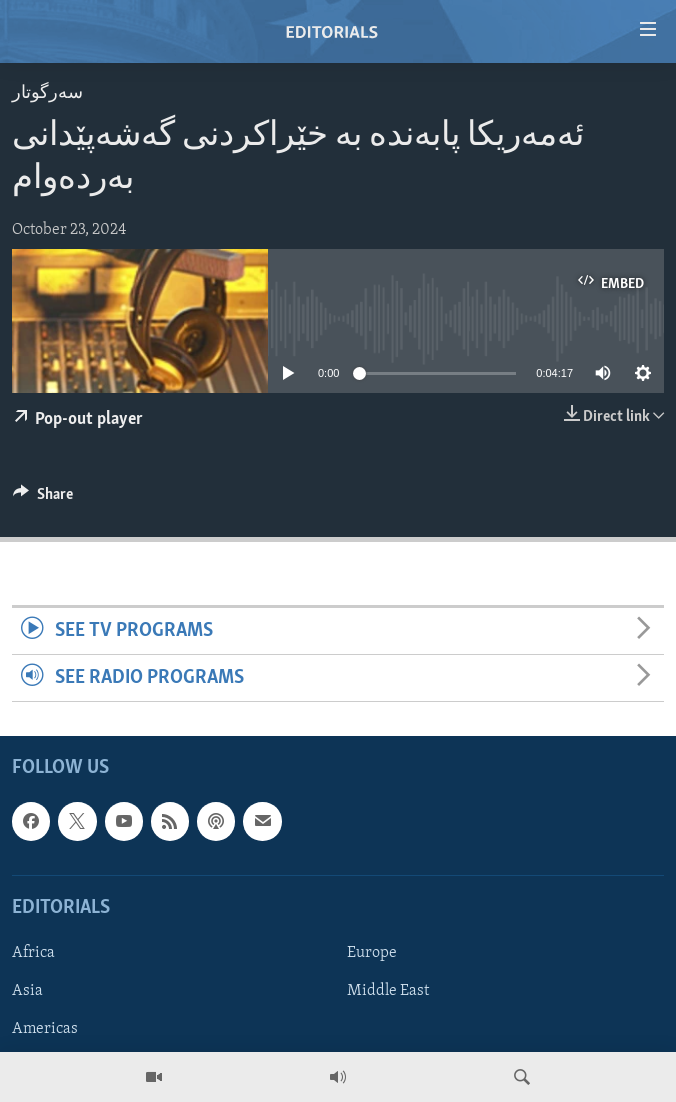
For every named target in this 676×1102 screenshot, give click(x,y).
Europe (372, 953)
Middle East (388, 991)
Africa (33, 953)
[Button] (43, 499)
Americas (45, 1029)
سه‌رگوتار (47, 93)
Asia (27, 991)
